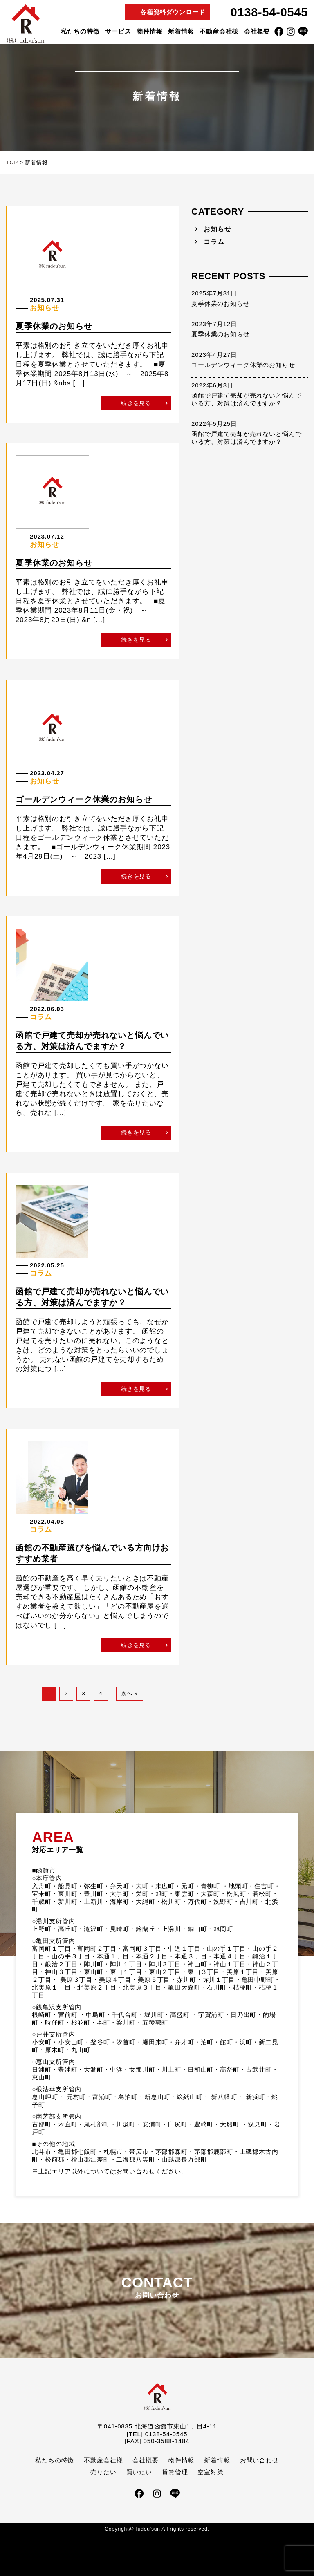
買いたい (139, 2472)
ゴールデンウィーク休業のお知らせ (243, 364)
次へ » (129, 1693)
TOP (12, 162)
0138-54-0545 (269, 12)
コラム (214, 241)
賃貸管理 (175, 2472)
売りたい (103, 2472)
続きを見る (136, 403)
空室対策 (210, 2472)
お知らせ (217, 229)
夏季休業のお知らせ (220, 303)
